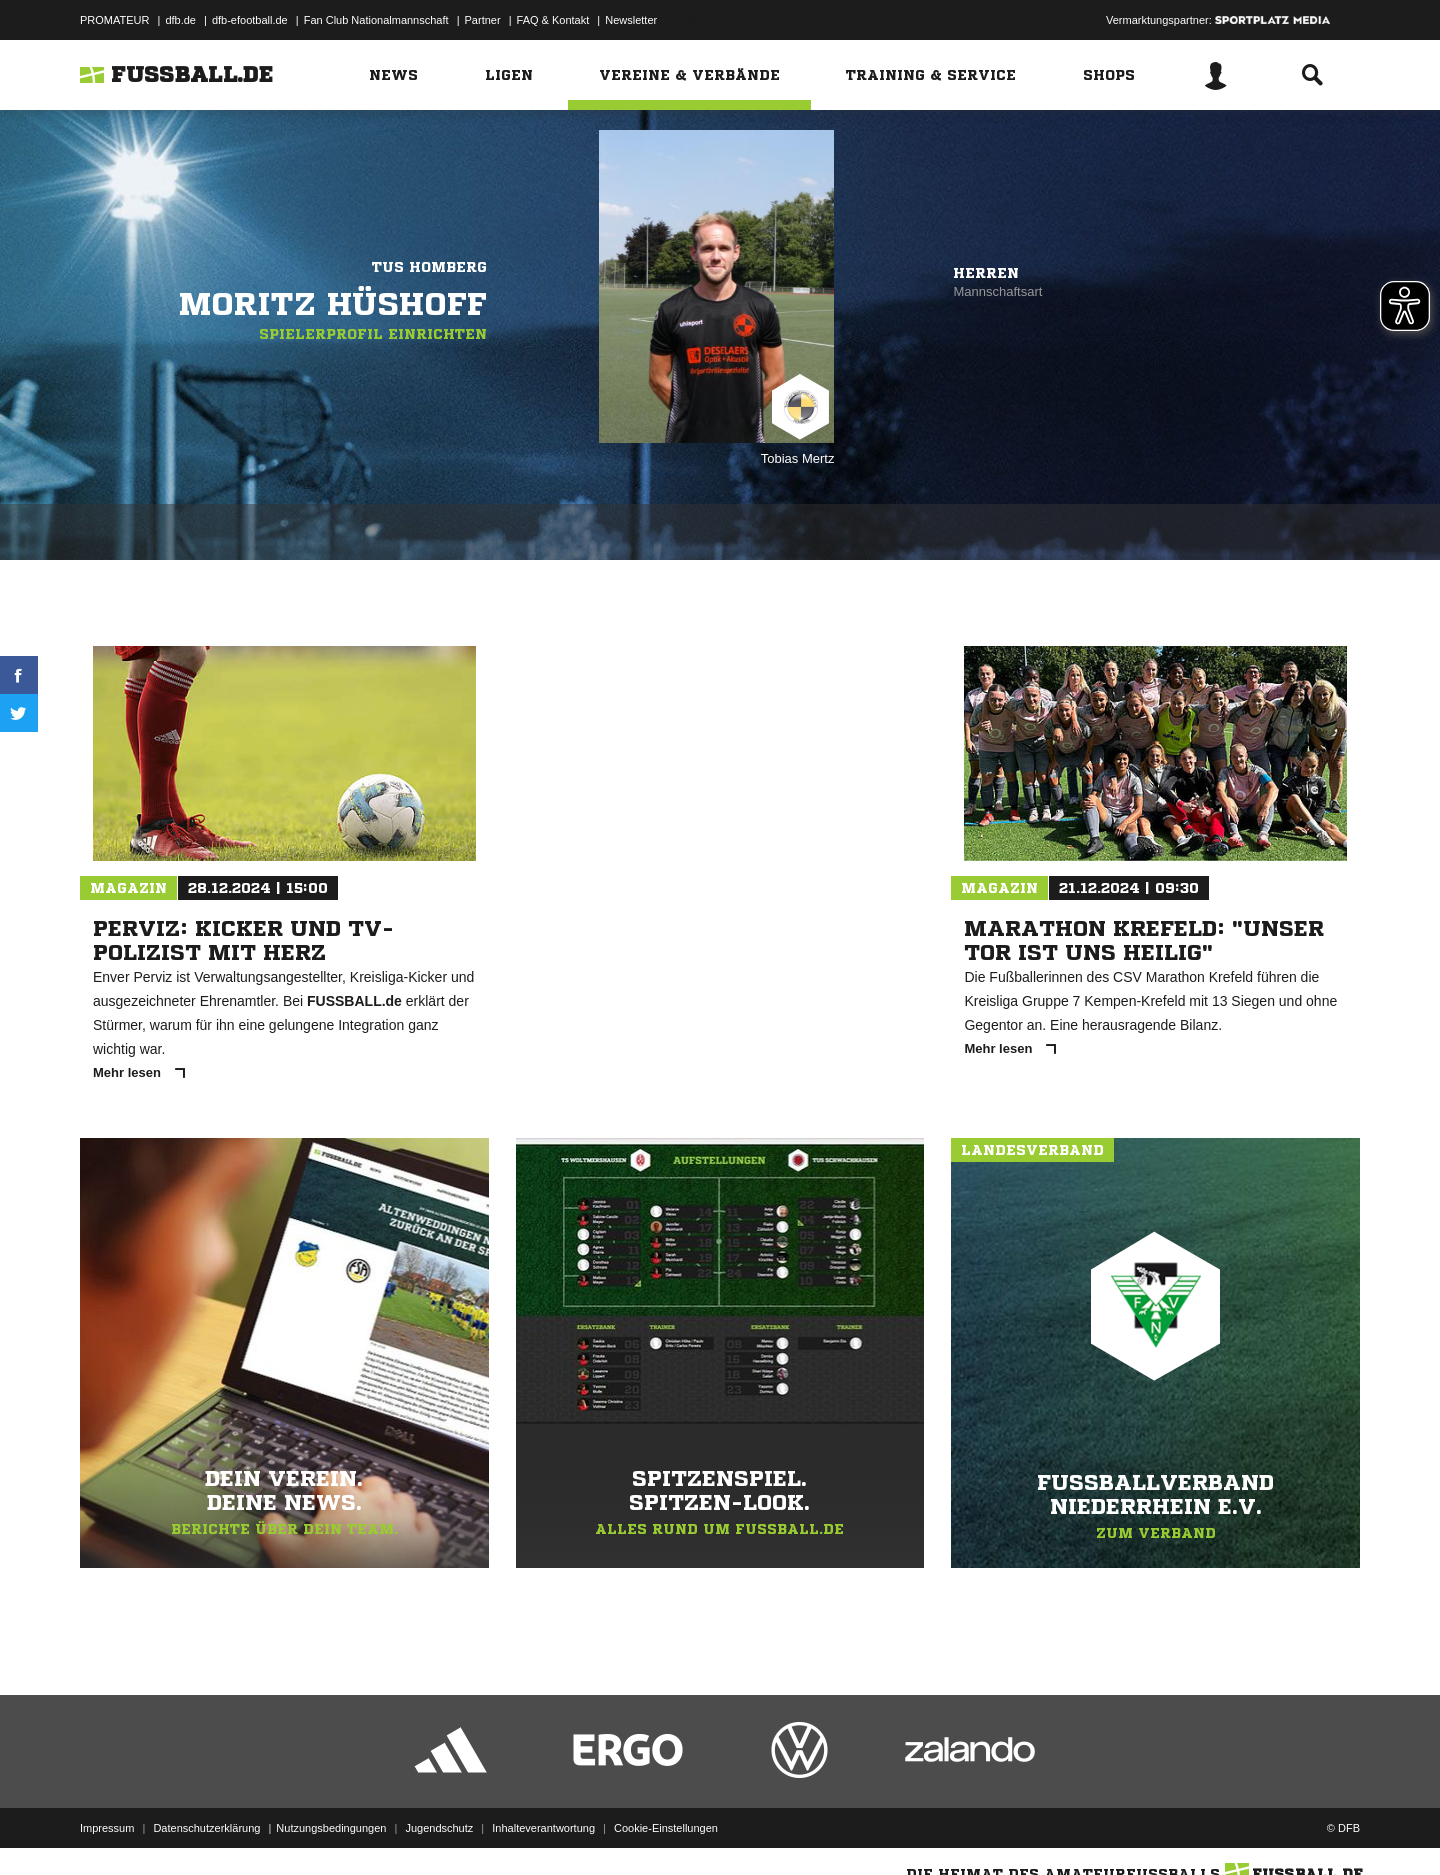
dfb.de (180, 20)
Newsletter (631, 20)
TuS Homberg (429, 267)
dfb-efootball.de (250, 20)
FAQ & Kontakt (553, 20)
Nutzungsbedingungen (331, 1828)
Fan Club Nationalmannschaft (376, 20)
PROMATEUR (114, 20)
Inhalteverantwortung (543, 1828)
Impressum (107, 1828)
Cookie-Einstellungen (666, 1828)
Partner (483, 20)
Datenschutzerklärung (206, 1828)
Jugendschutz (439, 1828)
